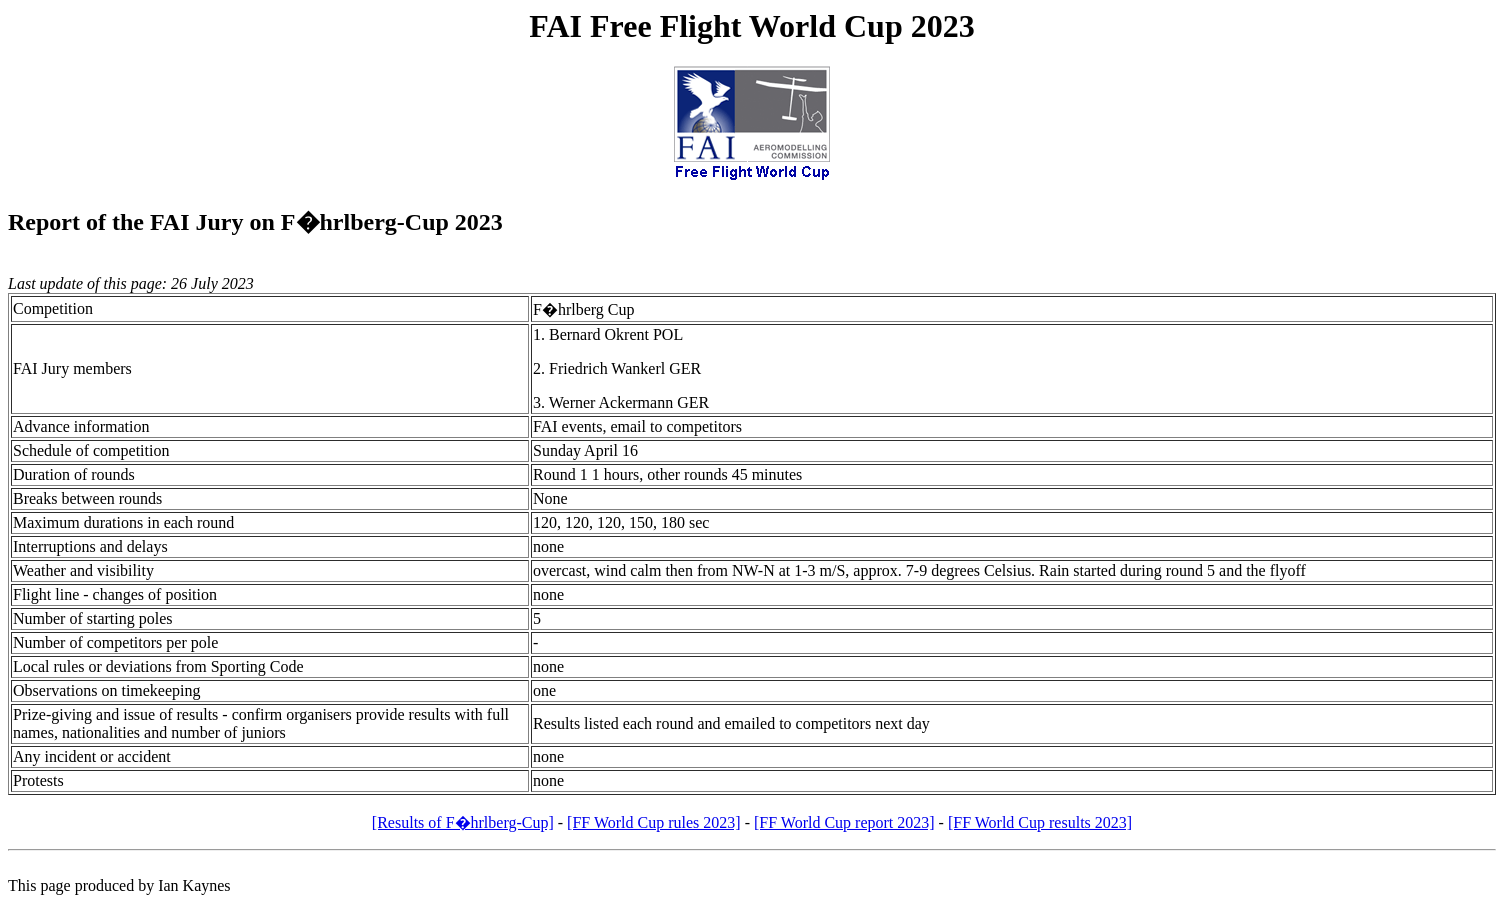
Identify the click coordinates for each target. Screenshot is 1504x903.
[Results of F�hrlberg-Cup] (463, 822)
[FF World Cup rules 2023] (654, 822)
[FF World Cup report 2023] (844, 822)
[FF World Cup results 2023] (1040, 822)
